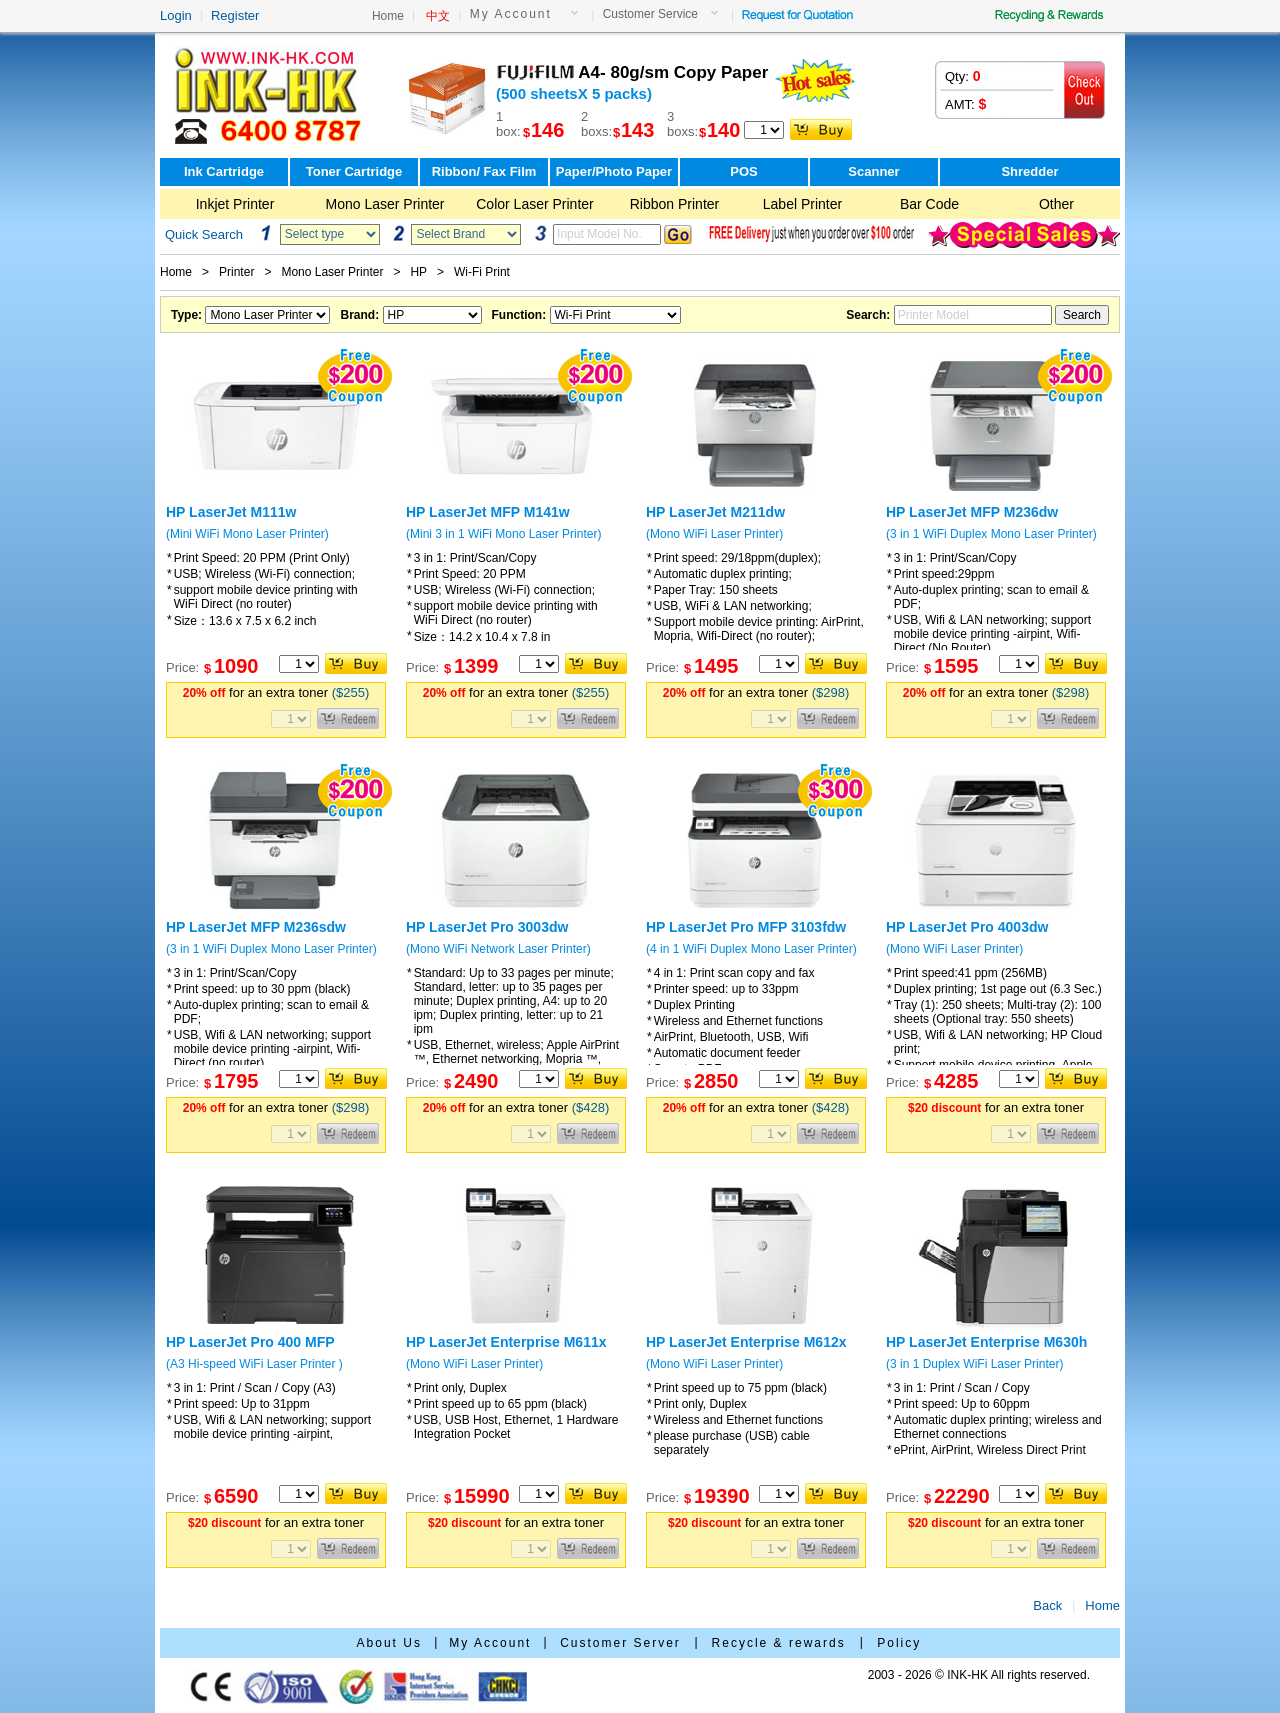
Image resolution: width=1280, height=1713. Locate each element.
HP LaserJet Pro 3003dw (487, 927)
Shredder (1029, 171)
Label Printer (802, 204)
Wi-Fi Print (482, 272)
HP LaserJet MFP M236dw (972, 512)
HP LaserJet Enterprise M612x (746, 1342)
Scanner (873, 171)
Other (1056, 204)
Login (176, 15)
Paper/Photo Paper (614, 171)
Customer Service (650, 14)
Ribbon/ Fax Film (484, 171)
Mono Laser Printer (384, 204)
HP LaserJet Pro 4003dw (967, 927)
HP (418, 272)
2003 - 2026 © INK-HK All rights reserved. (979, 1675)
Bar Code (929, 204)
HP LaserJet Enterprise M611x (506, 1342)
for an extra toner (276, 692)
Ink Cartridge (224, 171)
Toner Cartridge (354, 171)
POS (743, 171)
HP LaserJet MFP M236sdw (256, 927)
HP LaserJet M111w (231, 512)
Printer (236, 272)
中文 (438, 16)
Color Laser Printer (535, 204)
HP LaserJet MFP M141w (488, 512)
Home (388, 16)
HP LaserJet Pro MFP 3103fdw (746, 927)
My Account (511, 14)
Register (235, 15)
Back (1047, 1605)
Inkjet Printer (235, 204)
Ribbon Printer (675, 204)
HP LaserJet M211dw (715, 512)
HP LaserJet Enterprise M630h (986, 1342)
